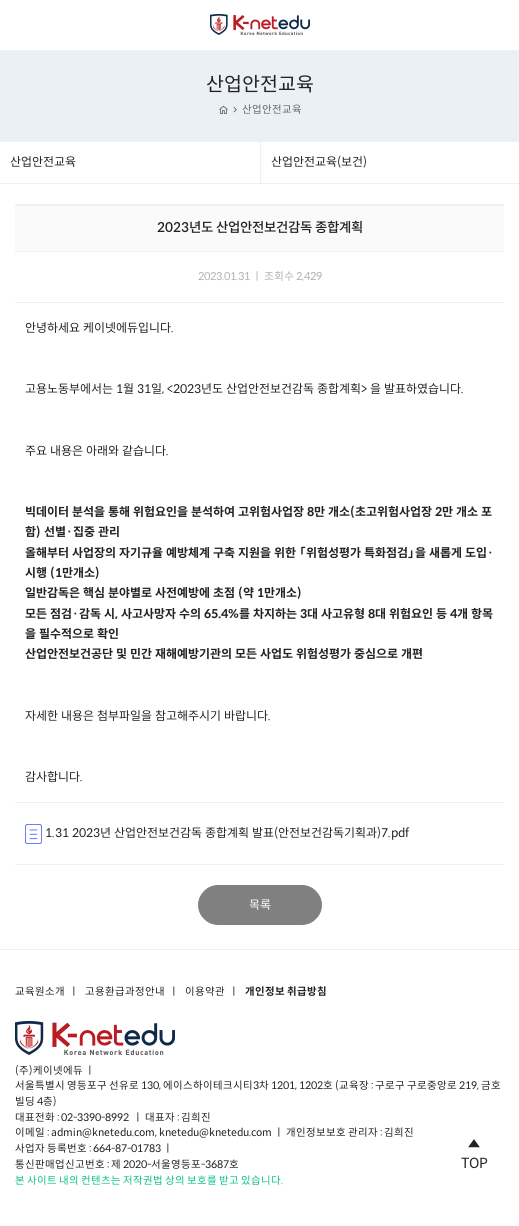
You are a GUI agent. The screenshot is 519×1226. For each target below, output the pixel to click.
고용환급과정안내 (125, 992)
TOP (474, 1151)
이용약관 (205, 992)
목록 (260, 904)
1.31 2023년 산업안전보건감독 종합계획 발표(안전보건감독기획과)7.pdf (217, 834)
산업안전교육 (272, 109)
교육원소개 (40, 992)
